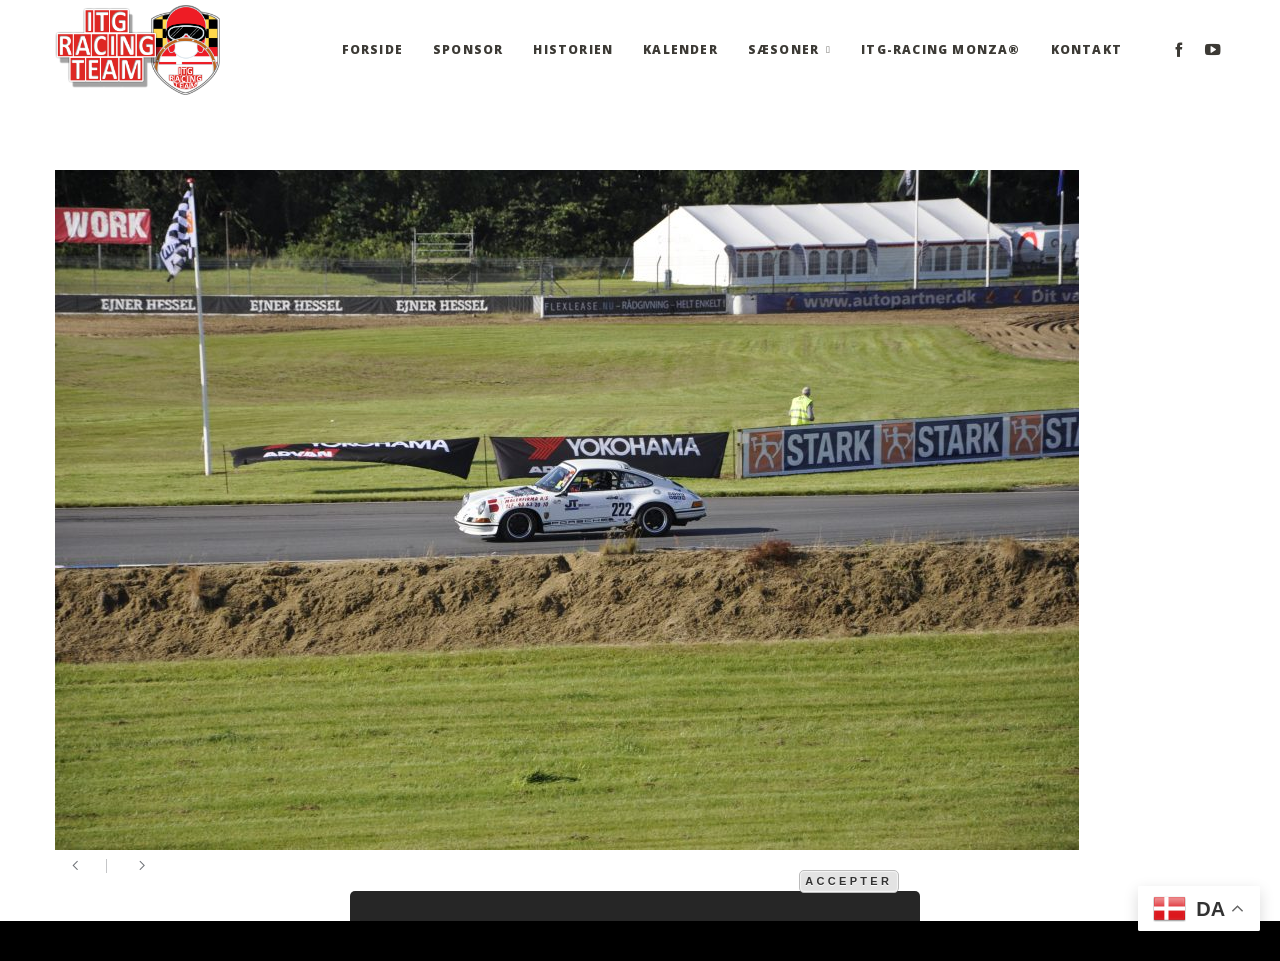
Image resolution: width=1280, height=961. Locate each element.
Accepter (848, 881)
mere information (731, 880)
